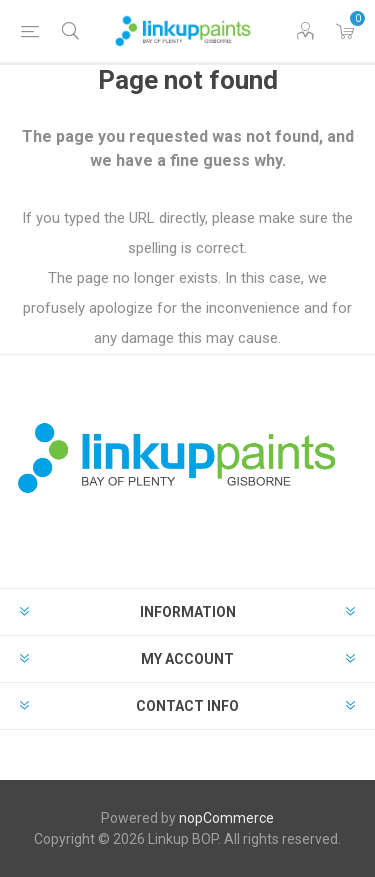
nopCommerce (226, 818)
